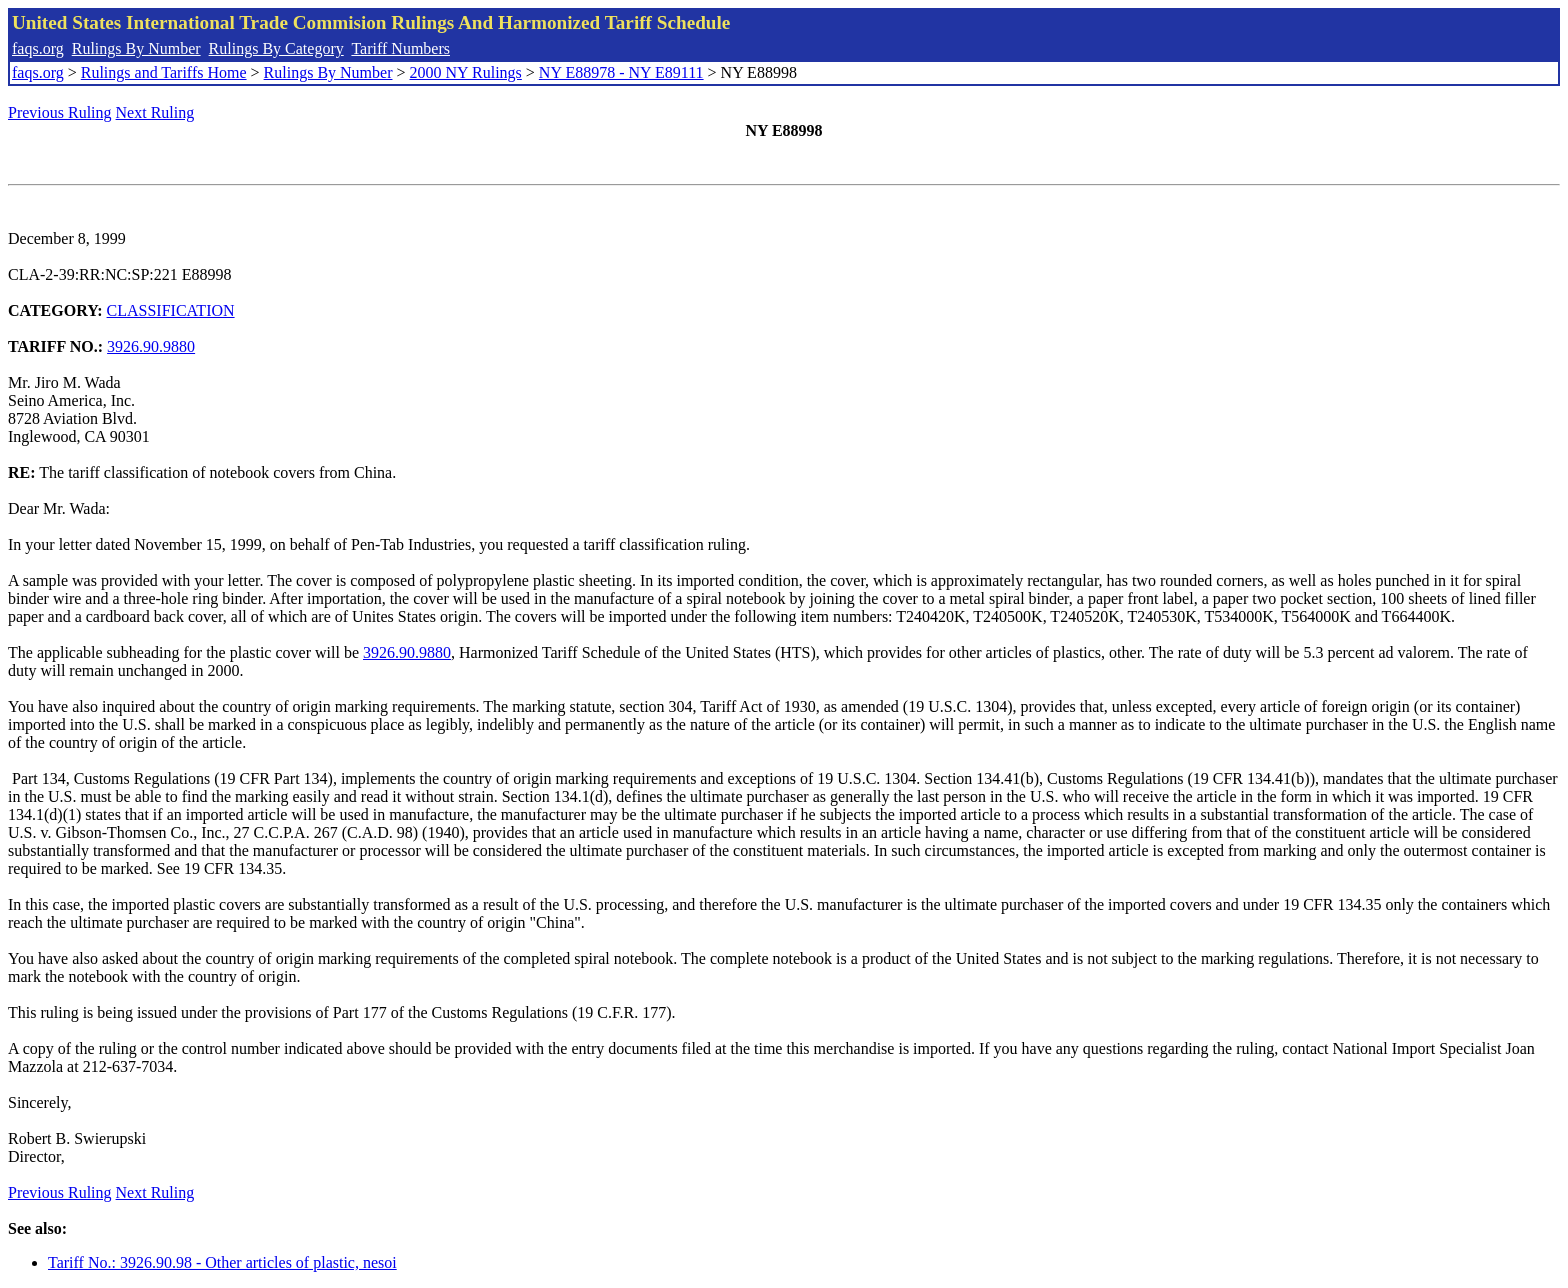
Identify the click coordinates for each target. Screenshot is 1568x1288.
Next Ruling (155, 112)
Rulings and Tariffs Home (164, 72)
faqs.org (38, 48)
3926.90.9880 (151, 346)
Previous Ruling (60, 112)
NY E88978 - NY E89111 (621, 72)
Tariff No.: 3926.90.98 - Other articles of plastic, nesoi (222, 1262)
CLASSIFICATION (171, 310)
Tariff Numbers (400, 48)
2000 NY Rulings (466, 72)
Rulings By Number (136, 48)
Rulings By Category (276, 48)
